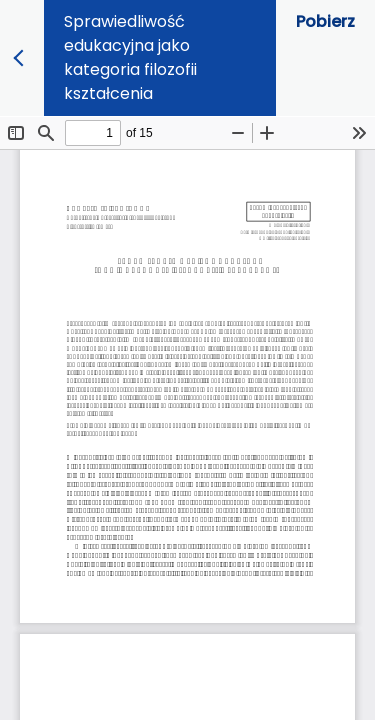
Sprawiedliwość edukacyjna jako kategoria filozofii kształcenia (130, 57)
